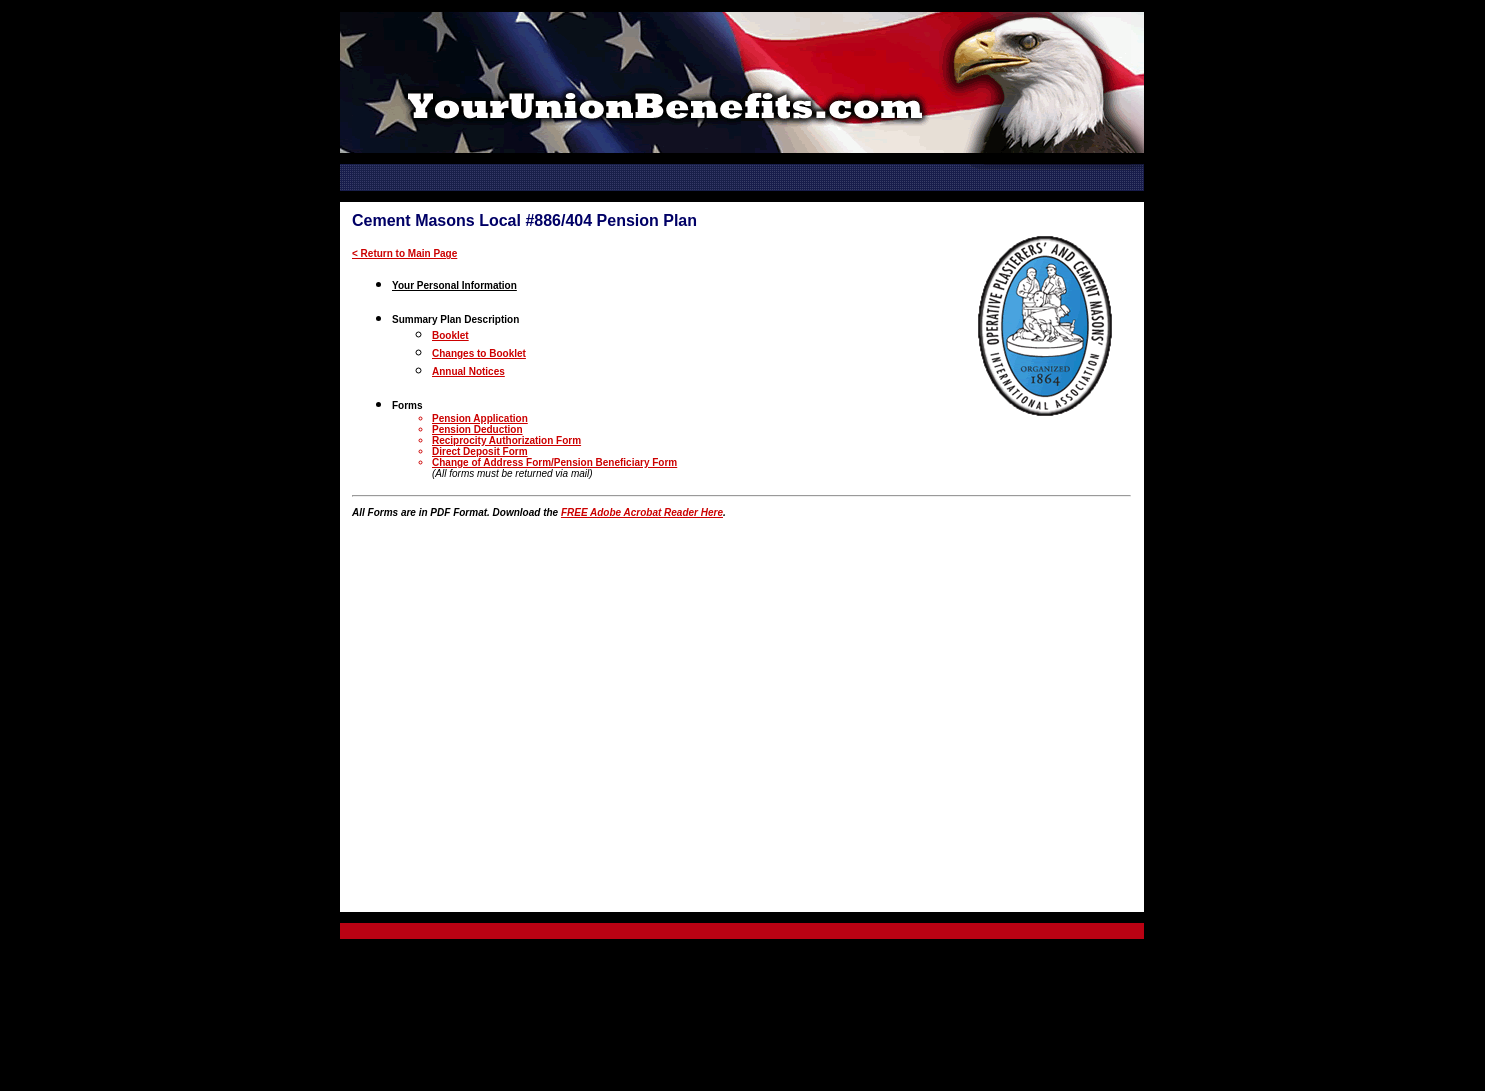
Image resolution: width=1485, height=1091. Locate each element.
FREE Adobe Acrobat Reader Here (642, 512)
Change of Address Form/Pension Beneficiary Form (554, 462)
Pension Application (480, 418)
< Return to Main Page (404, 253)
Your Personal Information (454, 285)
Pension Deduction (477, 429)
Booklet (450, 335)
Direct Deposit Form (480, 451)
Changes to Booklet (479, 353)
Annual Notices (468, 371)
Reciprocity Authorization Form (506, 440)
